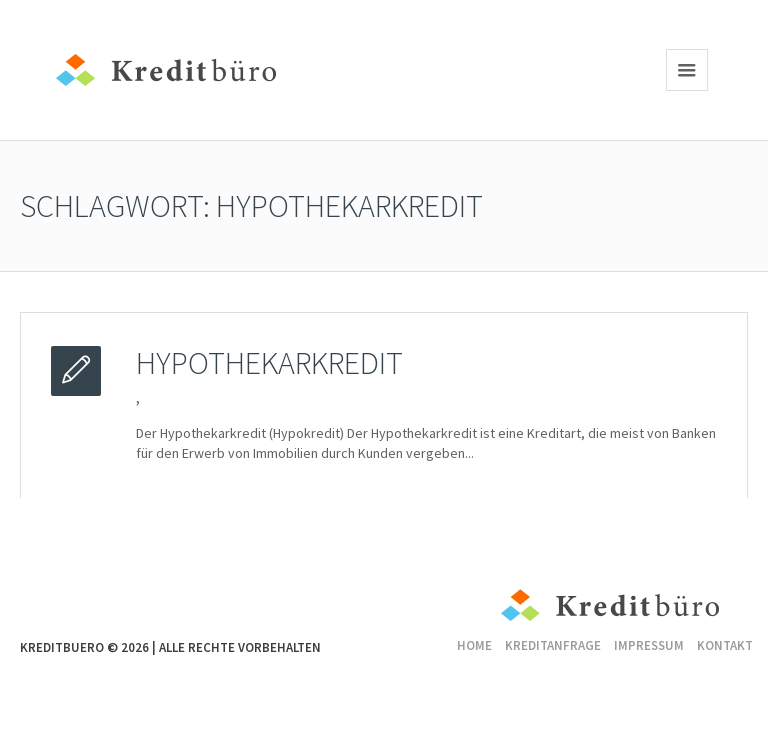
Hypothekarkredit (269, 363)
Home (474, 645)
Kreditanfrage (553, 645)
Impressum (649, 645)
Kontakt (725, 645)
